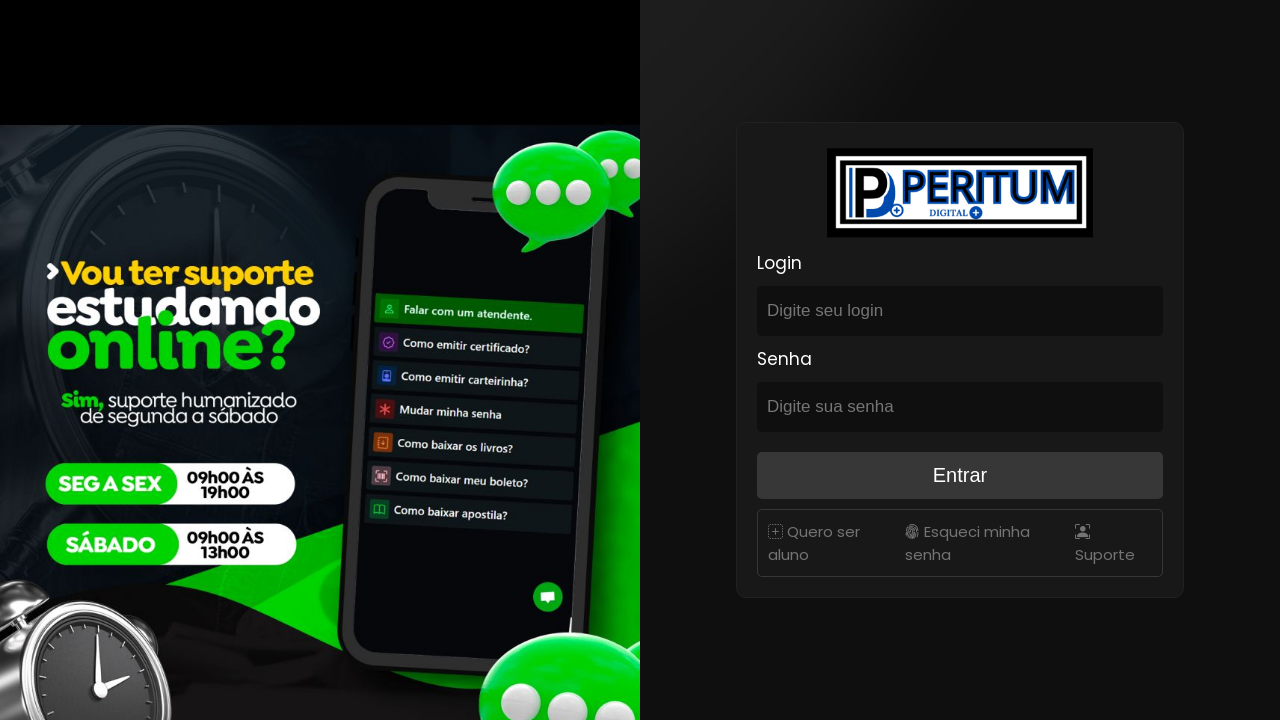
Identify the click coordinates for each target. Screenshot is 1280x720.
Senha (784, 359)
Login (779, 263)
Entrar (960, 475)
